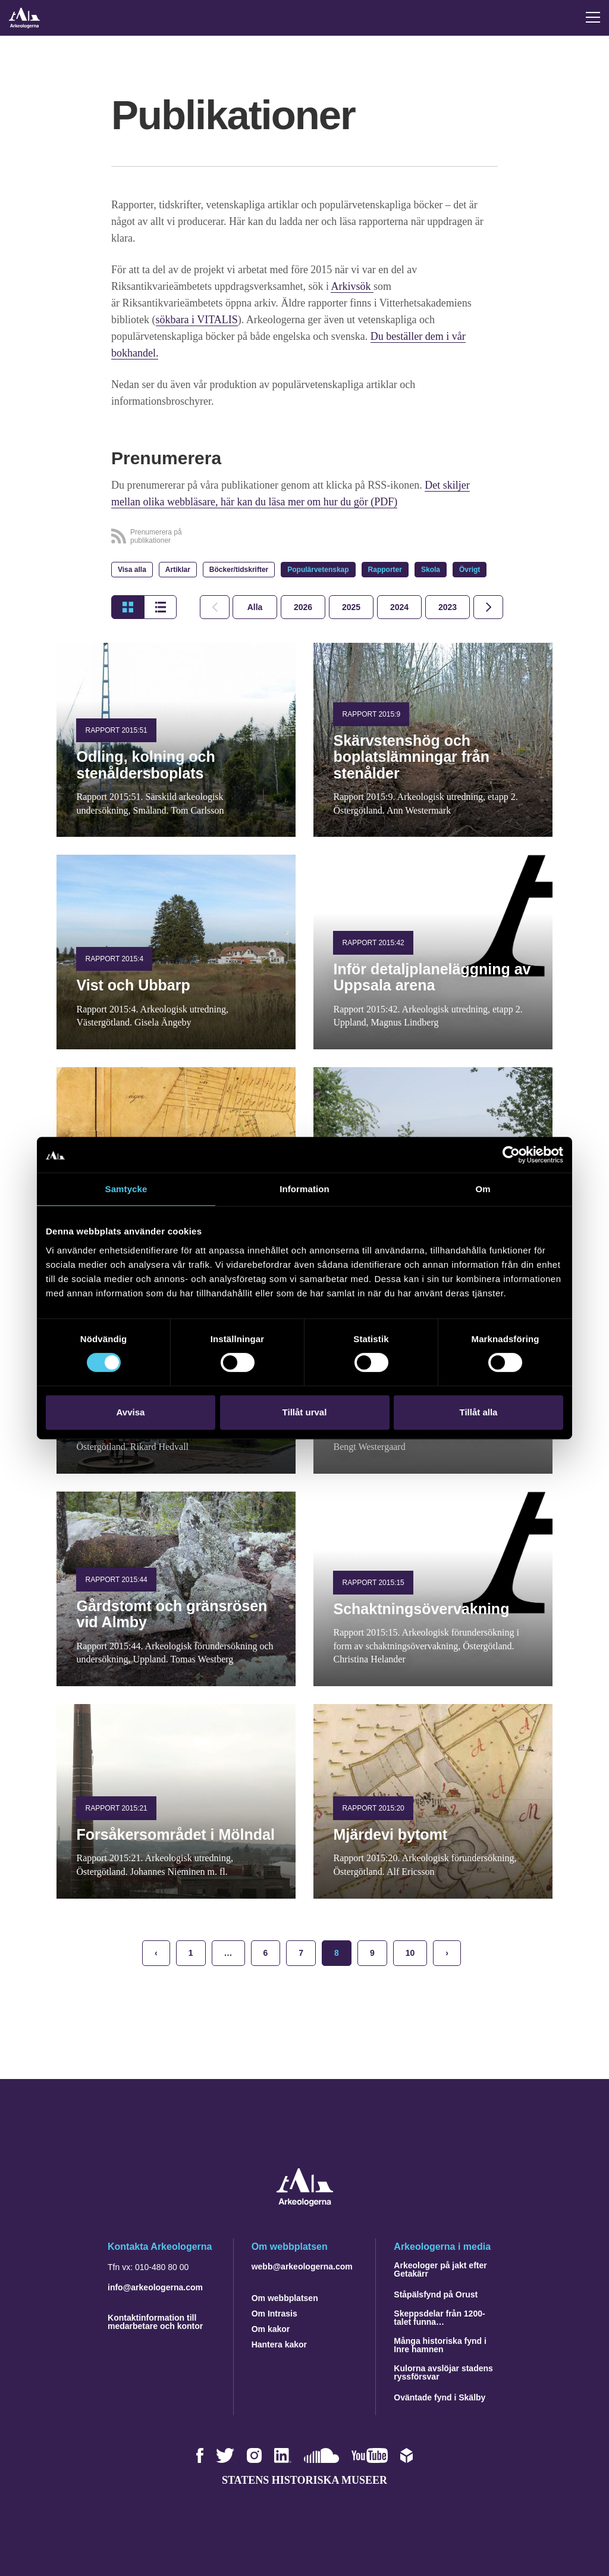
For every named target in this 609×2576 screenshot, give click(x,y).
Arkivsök (352, 286)
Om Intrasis (274, 2313)
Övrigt (469, 569)
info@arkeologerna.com (155, 2287)
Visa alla (132, 569)
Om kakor (271, 2329)
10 (410, 1953)
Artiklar (177, 569)
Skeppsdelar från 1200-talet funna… (439, 2317)
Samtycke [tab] (126, 1189)
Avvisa (131, 1412)
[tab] (303, 607)
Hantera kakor (279, 2344)
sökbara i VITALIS (197, 320)
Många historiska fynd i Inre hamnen (440, 2345)
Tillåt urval (304, 1412)
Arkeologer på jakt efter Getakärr (440, 2269)
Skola (430, 569)
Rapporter (385, 569)
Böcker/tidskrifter (238, 569)
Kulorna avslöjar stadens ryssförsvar (443, 2372)
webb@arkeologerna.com (302, 2266)
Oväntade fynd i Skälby (439, 2397)
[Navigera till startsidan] (305, 2203)
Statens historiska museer (304, 2480)
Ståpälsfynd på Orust (436, 2294)
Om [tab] (482, 1189)
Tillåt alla (479, 1412)
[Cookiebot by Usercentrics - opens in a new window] (511, 1155)
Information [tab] (304, 1189)
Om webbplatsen (285, 2298)
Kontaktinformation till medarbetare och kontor (155, 2322)
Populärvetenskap (318, 569)
